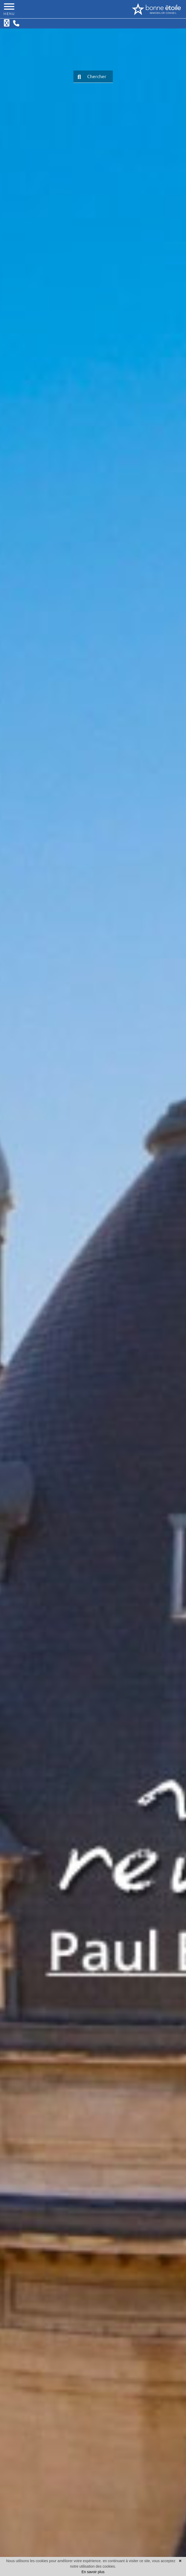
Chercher (92, 77)
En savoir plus (93, 2572)
